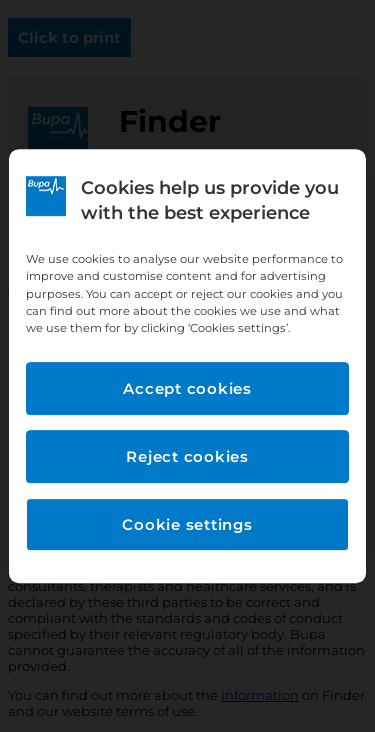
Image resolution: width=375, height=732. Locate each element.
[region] (187, 366)
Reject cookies (187, 456)
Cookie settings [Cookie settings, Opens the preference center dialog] (187, 524)
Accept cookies (187, 388)
